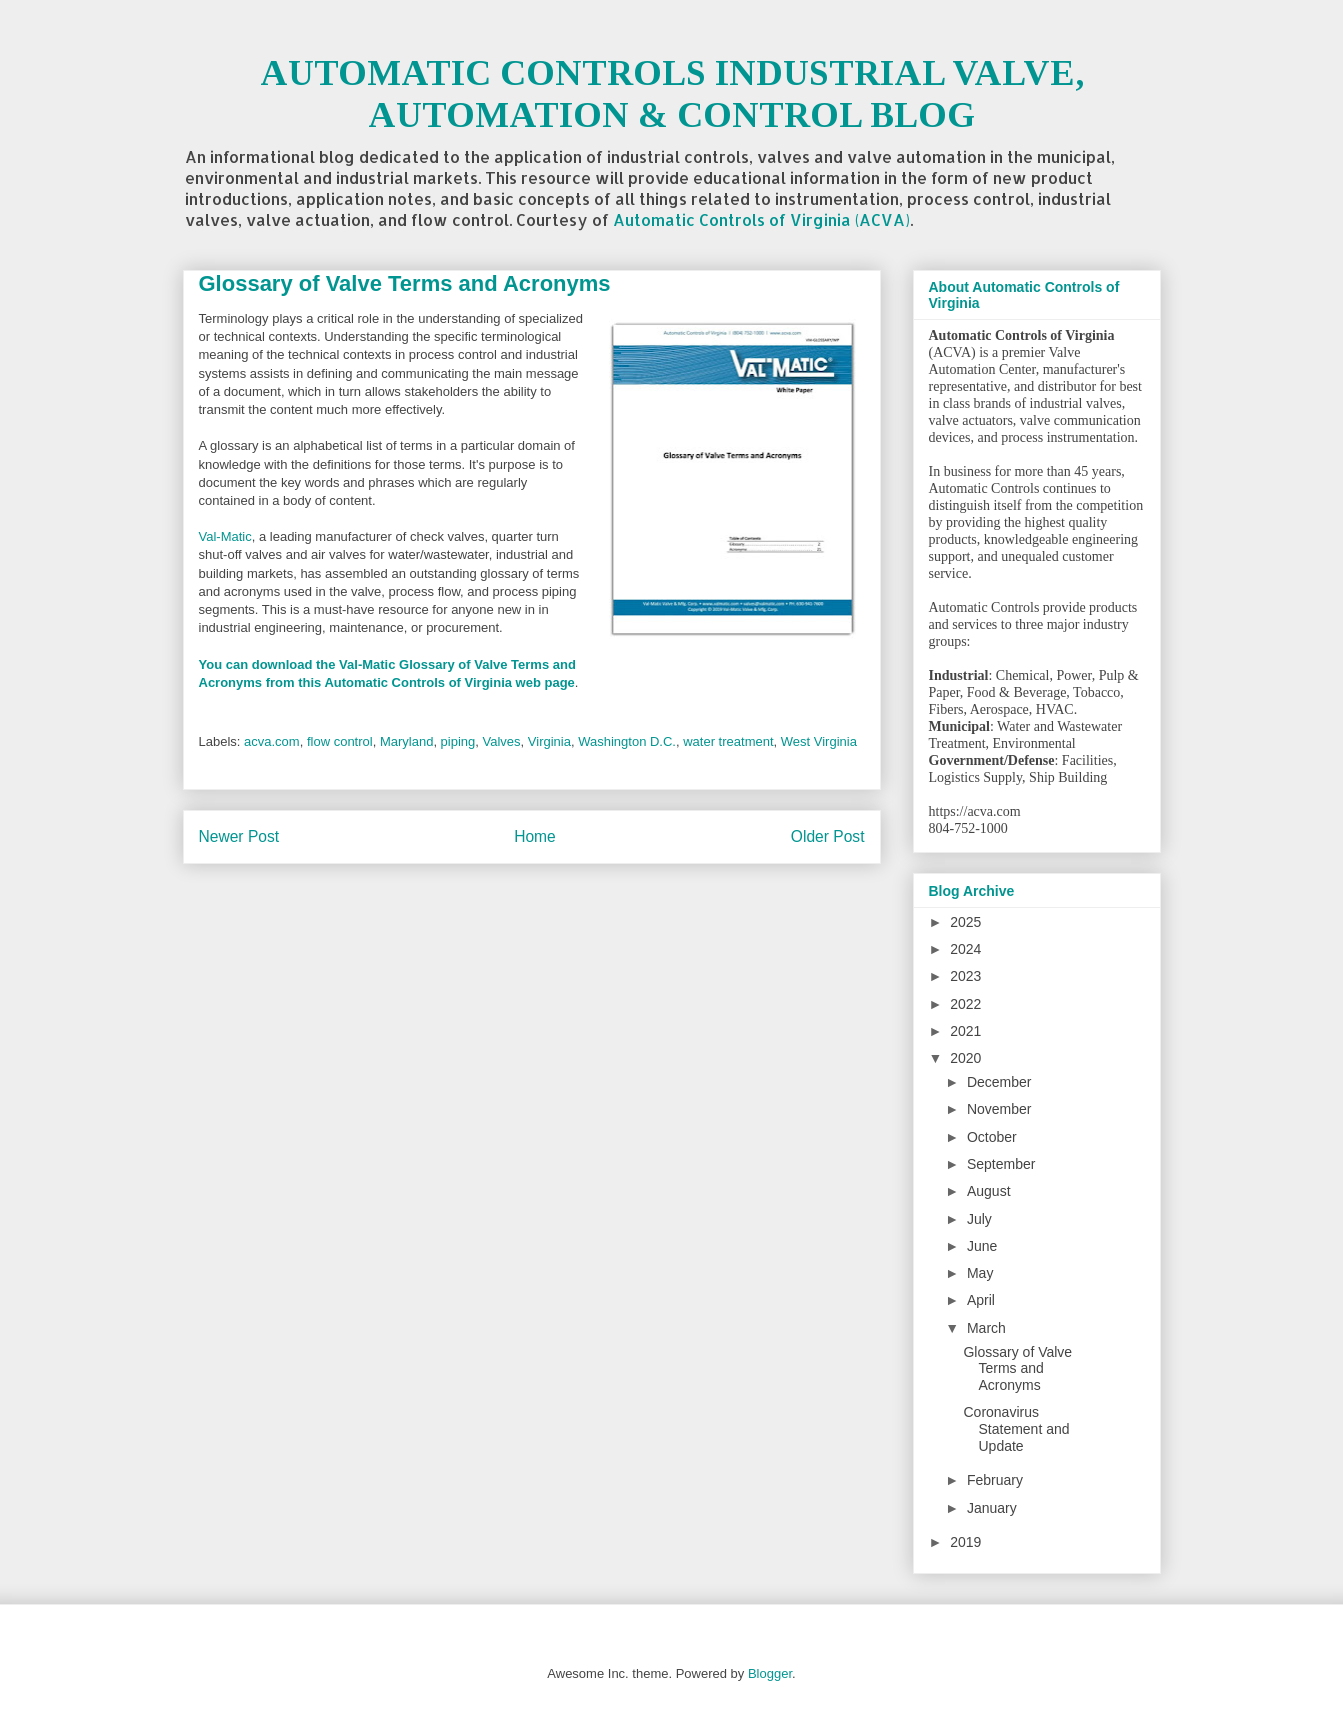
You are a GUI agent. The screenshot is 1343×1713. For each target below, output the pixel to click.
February (995, 1480)
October (992, 1137)
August (989, 1191)
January (992, 1508)
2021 (965, 1031)
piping (458, 741)
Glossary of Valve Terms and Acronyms (1017, 1369)
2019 (965, 1542)
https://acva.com (975, 811)
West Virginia (819, 741)
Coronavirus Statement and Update (1016, 1429)
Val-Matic (225, 536)
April (981, 1300)
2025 (965, 922)
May (980, 1273)
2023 (965, 976)
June (982, 1246)
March (986, 1328)
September (1001, 1164)
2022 (965, 1004)
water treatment (728, 741)
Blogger (770, 1673)
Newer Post (239, 836)
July (979, 1219)
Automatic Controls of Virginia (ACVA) (761, 219)
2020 (965, 1058)
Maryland (406, 741)
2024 (965, 949)
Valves (502, 741)
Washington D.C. (627, 741)
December (999, 1082)
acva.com (272, 741)
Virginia (549, 741)
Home (535, 836)
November (999, 1109)
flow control (340, 741)
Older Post (828, 836)
